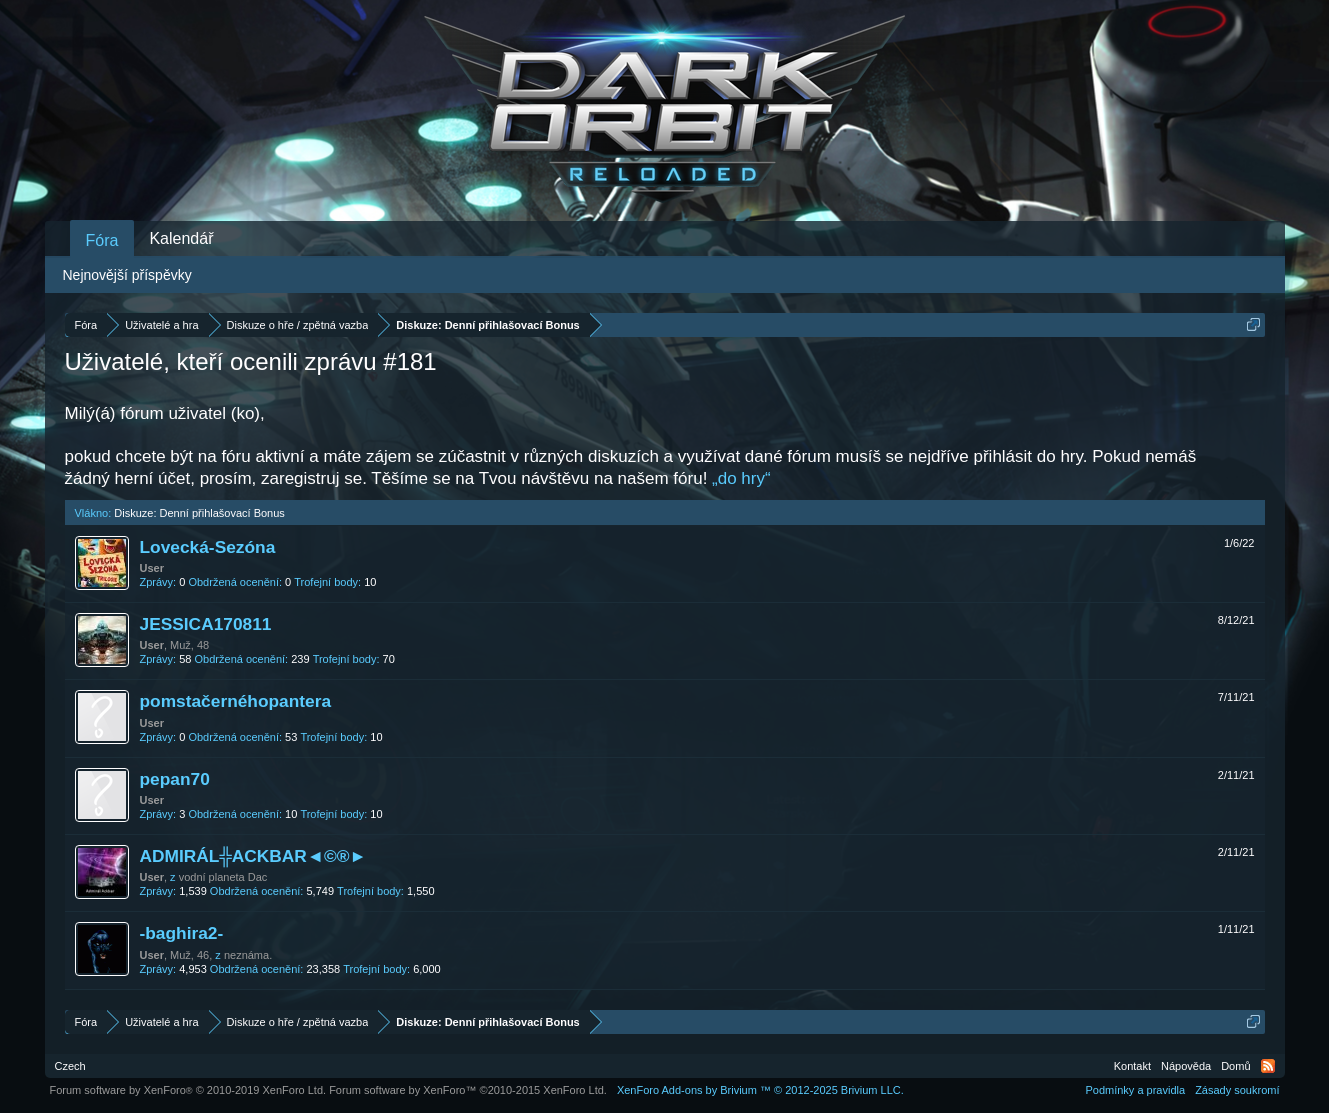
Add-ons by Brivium (760, 1090)
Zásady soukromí (1237, 1090)
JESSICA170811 (206, 624)
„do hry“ (741, 478)
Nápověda (1186, 1066)
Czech (70, 1066)
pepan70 (175, 779)
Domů (1235, 1066)
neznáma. (248, 955)
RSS (1268, 1066)
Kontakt (1132, 1066)
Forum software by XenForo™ (468, 1090)
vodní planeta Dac (223, 877)
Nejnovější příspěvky (127, 275)
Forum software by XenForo (188, 1090)
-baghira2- (182, 933)
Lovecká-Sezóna (208, 547)
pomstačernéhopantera (236, 701)
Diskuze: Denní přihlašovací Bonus (199, 513)
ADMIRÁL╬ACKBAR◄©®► (253, 856)
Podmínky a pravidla (1135, 1090)
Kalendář (181, 238)
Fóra (102, 240)
